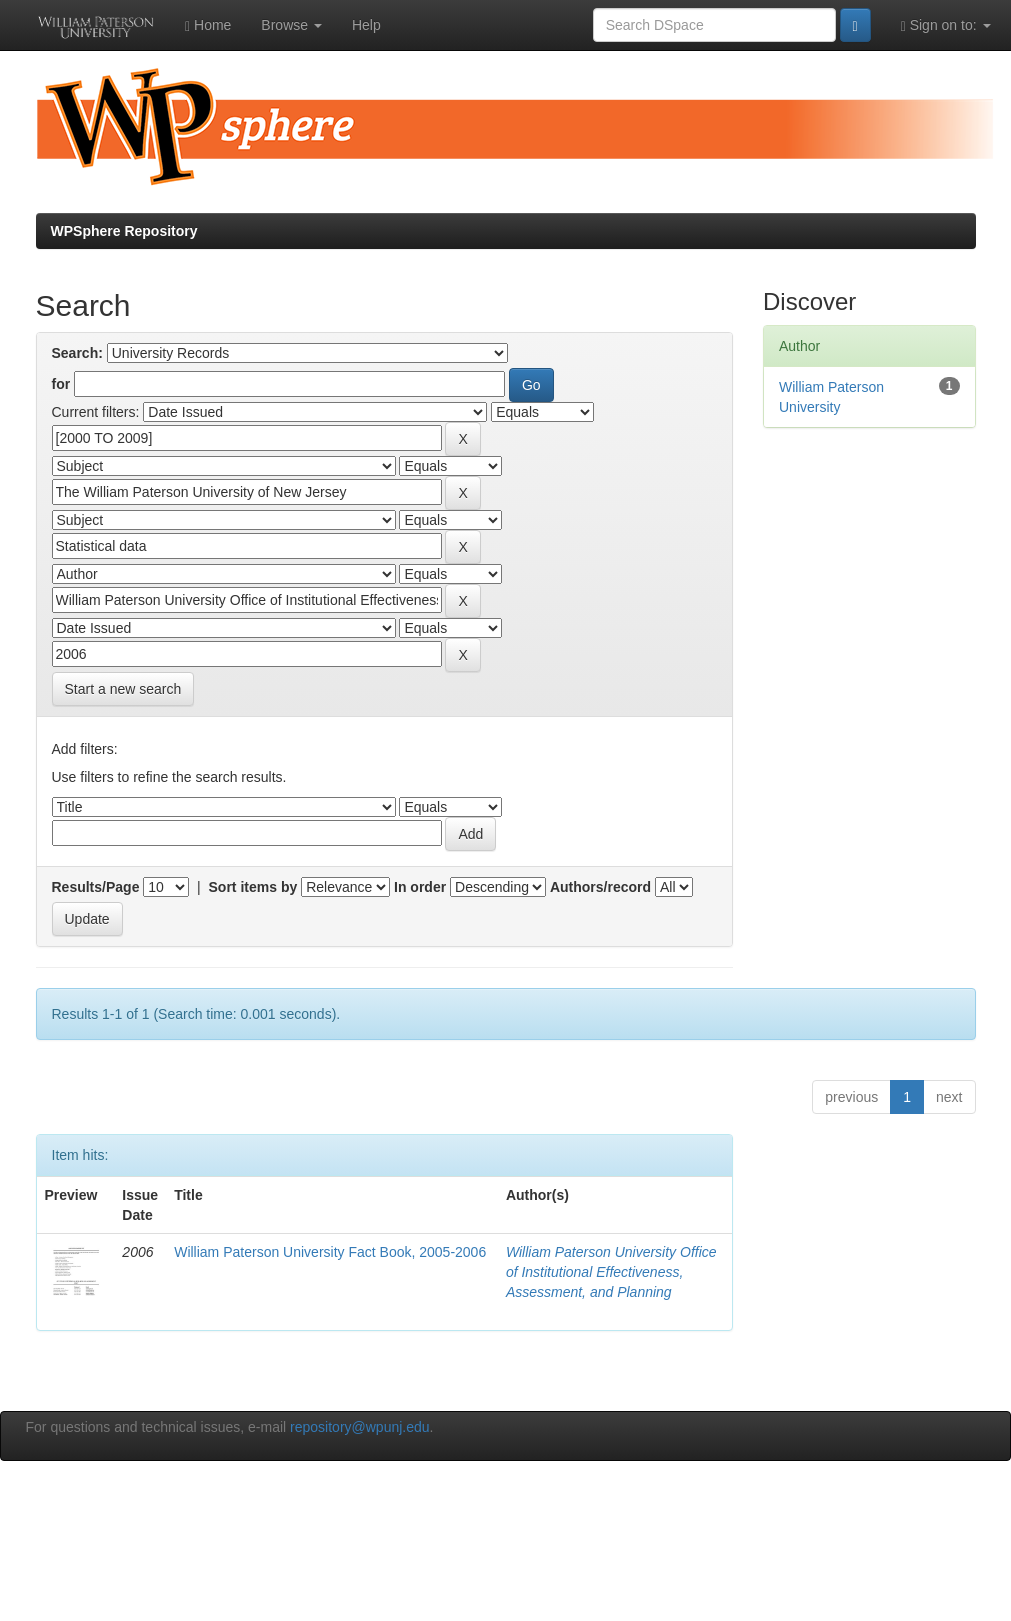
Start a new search (123, 689)
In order (420, 887)
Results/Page (96, 887)
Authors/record (600, 887)
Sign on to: (946, 25)
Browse (291, 25)
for (61, 384)
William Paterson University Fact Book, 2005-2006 (330, 1252)
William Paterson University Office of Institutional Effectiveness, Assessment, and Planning (611, 1272)
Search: (77, 353)
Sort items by (253, 887)
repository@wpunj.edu (360, 1427)
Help (366, 25)
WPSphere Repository (124, 231)
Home (208, 25)
